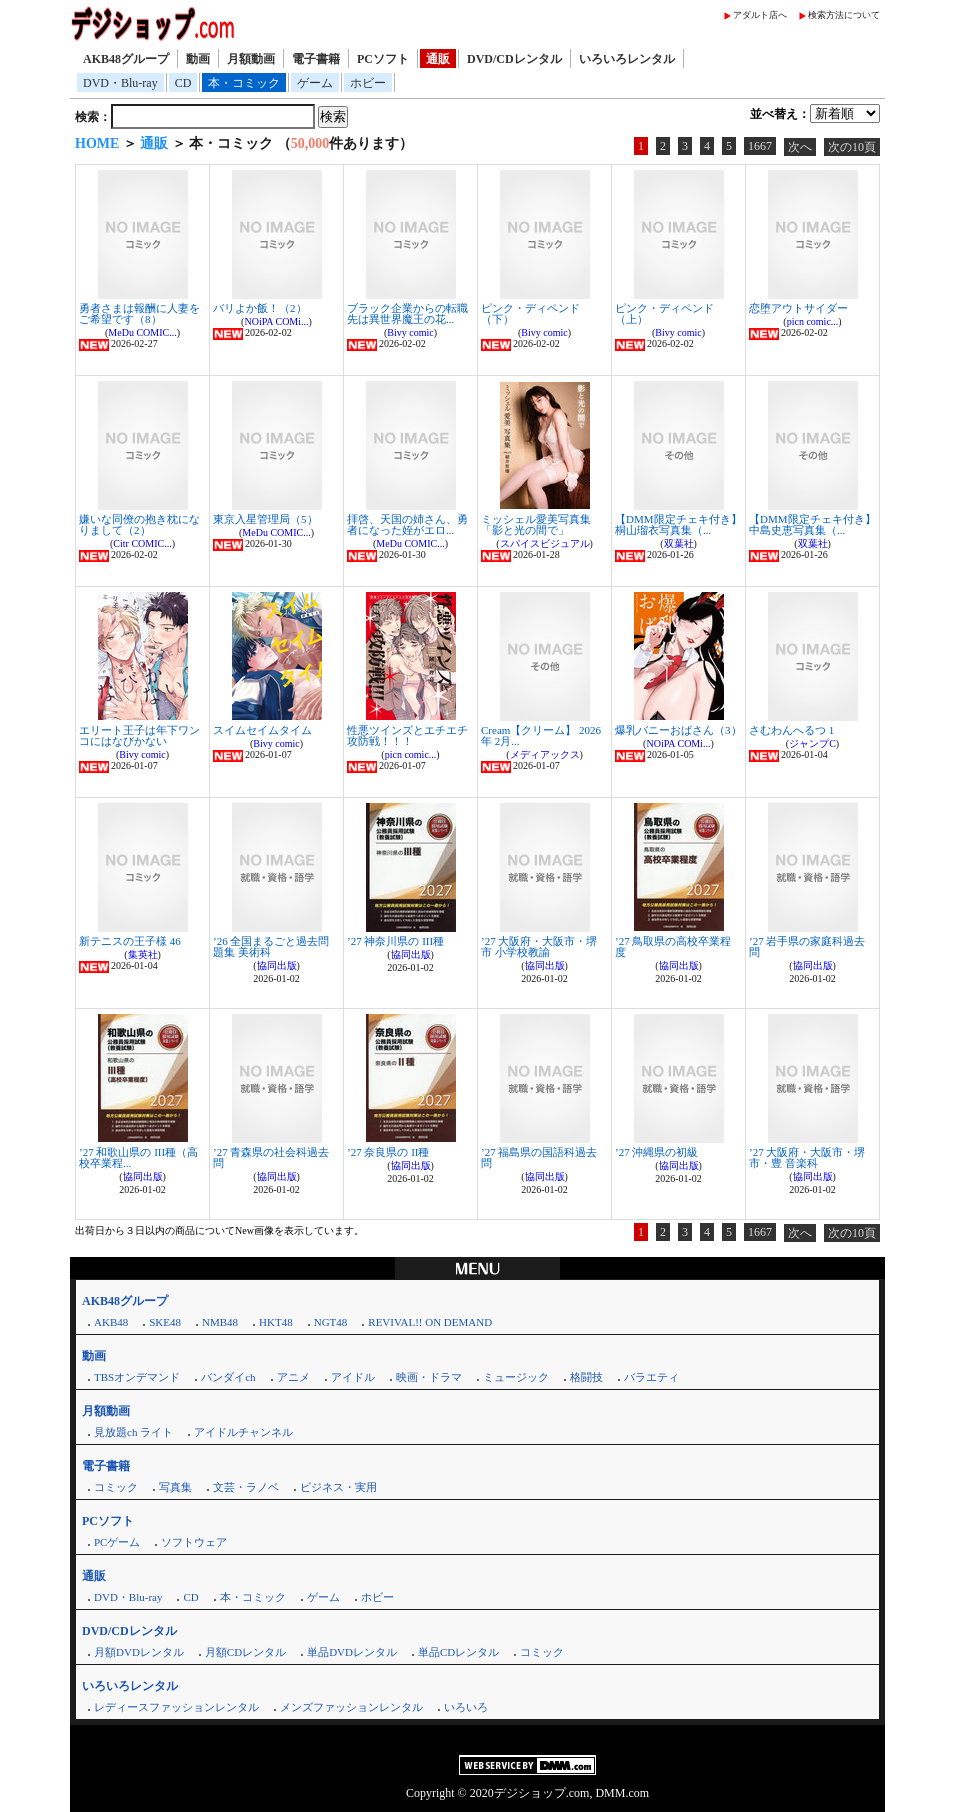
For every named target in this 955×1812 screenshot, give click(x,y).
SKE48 (165, 1322)
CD (183, 83)
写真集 (175, 1487)
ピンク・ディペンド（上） (664, 313)
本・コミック (244, 83)
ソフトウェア (194, 1542)
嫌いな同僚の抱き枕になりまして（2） (139, 524)
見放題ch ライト (133, 1432)
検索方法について (844, 15)
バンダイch (228, 1377)
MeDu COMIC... (142, 332)
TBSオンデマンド (137, 1377)
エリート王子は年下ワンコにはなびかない (139, 735)
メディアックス (545, 754)
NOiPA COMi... (276, 321)
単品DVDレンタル (352, 1652)
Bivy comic (410, 332)
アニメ (293, 1377)
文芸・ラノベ (246, 1487)
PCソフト (383, 59)
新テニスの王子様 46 (130, 941)
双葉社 (679, 543)
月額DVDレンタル (139, 1652)
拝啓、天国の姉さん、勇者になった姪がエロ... (407, 524)
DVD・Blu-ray (120, 83)
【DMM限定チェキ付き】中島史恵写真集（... (812, 524)
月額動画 (251, 59)
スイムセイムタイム (262, 730)
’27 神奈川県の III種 (395, 941)
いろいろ (466, 1707)
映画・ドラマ (429, 1377)
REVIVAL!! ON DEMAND (430, 1322)
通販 (438, 59)
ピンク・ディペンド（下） (530, 313)
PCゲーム (117, 1542)
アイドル (353, 1377)
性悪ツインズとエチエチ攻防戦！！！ (407, 735)
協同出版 (277, 965)
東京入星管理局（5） (265, 519)
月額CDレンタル (245, 1652)
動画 (198, 59)
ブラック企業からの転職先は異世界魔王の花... (407, 313)
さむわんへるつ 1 (791, 730)
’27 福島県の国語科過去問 (539, 1157)
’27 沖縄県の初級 (656, 1152)
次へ (800, 147)
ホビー (368, 83)
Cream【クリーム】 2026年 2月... (541, 735)
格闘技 (586, 1377)
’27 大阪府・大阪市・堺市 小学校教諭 (539, 946)
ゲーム (315, 83)
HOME (97, 143)
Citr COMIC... (142, 543)
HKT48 (276, 1322)
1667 (760, 146)
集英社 (143, 954)
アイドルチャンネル (243, 1432)
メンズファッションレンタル (351, 1707)
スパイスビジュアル (545, 543)
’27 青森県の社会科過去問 (271, 1157)
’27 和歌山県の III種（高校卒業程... (138, 1157)
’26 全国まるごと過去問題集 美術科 (271, 946)
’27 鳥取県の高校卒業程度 (673, 946)
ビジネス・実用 (338, 1487)
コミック (116, 1487)
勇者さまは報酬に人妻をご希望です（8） (139, 313)
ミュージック (516, 1377)
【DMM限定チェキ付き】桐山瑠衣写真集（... (678, 524)
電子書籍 (316, 59)
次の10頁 (852, 147)
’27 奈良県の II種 (388, 1152)
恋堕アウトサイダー (798, 308)
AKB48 (111, 1322)
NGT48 (331, 1322)
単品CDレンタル (458, 1652)
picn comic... (813, 321)
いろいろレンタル (627, 59)
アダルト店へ (760, 15)
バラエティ (651, 1377)
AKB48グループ (126, 59)
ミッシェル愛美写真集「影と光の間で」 (536, 524)
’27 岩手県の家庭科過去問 (807, 946)
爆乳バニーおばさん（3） (678, 730)
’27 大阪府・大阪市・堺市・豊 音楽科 (807, 1157)
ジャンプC (812, 743)
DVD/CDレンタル (514, 59)
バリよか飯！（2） (260, 308)
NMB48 (220, 1322)
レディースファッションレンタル (176, 1707)
